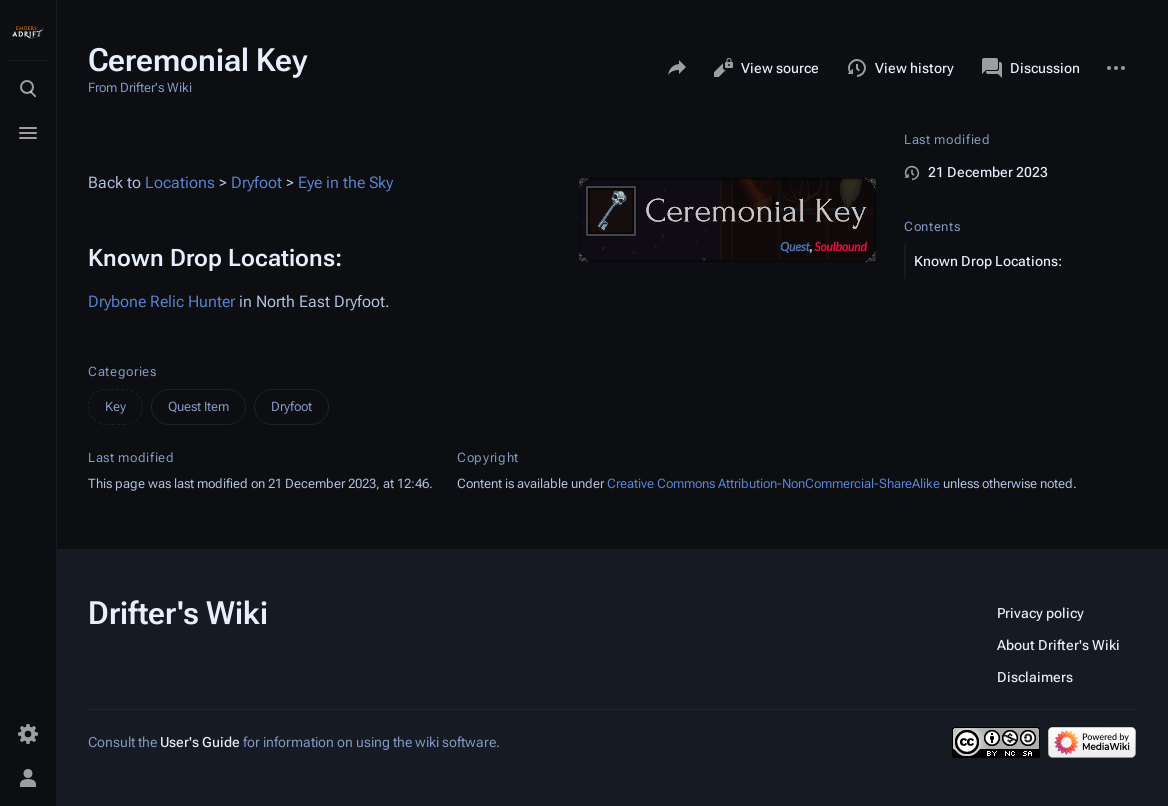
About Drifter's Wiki (1058, 645)
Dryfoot (256, 182)
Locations (180, 182)
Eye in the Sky (345, 182)
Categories (122, 371)
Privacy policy (1040, 613)
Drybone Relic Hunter (161, 301)
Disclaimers (1035, 677)
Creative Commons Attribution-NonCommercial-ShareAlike (773, 483)
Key (115, 406)
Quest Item (198, 406)
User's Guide (200, 742)
